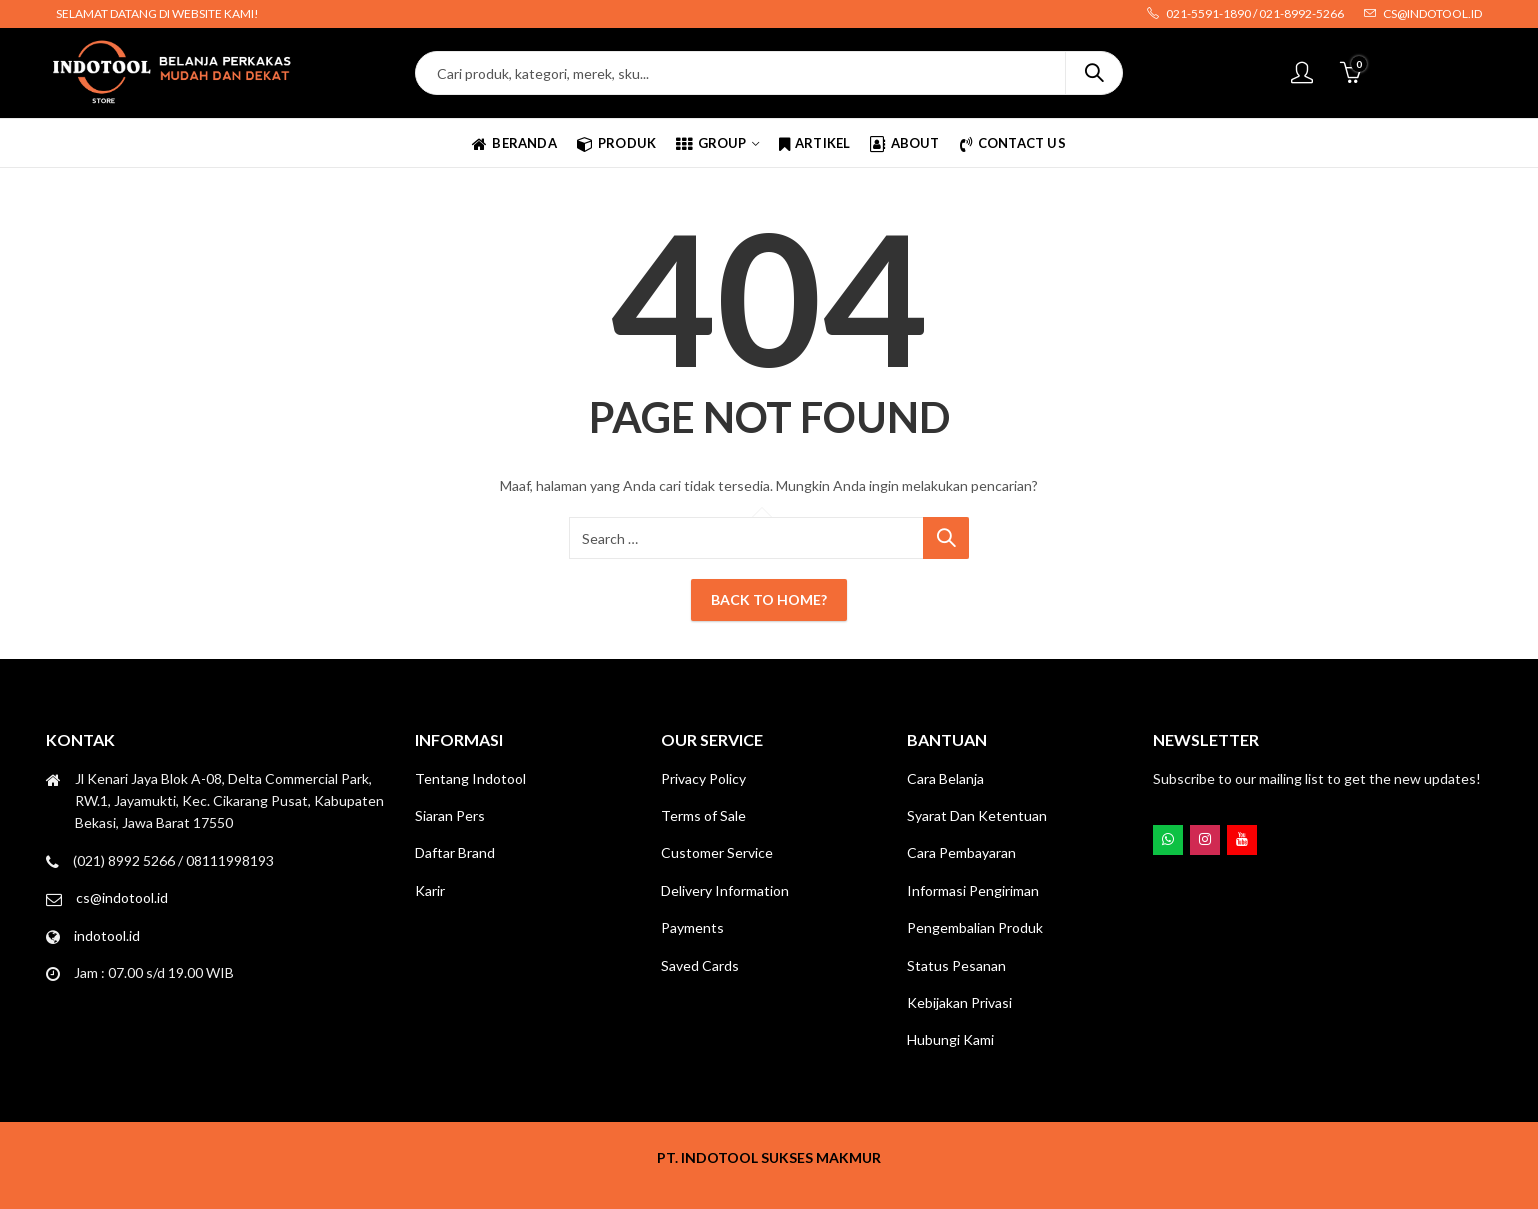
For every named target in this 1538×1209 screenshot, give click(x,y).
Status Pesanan (956, 965)
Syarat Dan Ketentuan (977, 815)
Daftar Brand (455, 852)
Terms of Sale (703, 815)
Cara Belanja (945, 778)
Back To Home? (769, 599)
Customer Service (717, 852)
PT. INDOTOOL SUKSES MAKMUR (769, 1157)
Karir (430, 890)
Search (1094, 73)
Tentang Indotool (470, 778)
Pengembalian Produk (975, 927)
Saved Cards (700, 965)
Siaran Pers (450, 815)
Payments (692, 927)
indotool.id (107, 935)
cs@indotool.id (122, 897)
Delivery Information (725, 890)
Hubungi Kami (950, 1039)
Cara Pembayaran (961, 852)
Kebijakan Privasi (959, 1002)
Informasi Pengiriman (973, 890)
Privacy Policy (703, 778)
